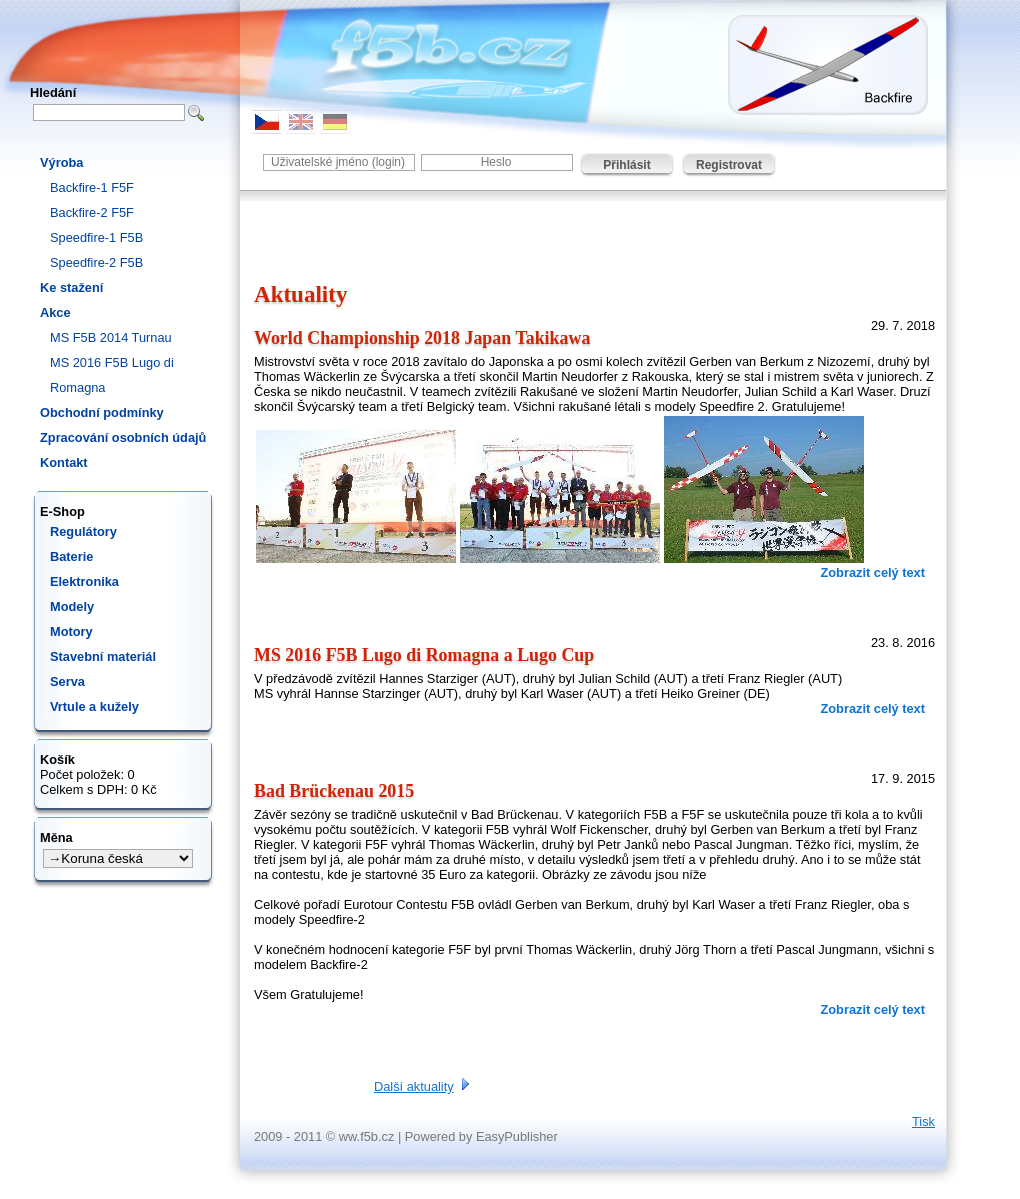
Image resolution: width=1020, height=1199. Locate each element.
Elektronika (84, 581)
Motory (71, 631)
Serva (67, 681)
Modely (72, 606)
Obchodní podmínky (102, 412)
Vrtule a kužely (94, 706)
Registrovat (729, 165)
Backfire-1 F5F (92, 187)
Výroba (61, 162)
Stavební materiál (103, 656)
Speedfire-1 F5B (96, 237)
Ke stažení (71, 287)
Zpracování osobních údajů (123, 437)
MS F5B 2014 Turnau (111, 337)
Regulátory (83, 531)
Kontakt (64, 462)
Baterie (71, 556)
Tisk (923, 1121)
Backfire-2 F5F (92, 212)
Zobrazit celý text (872, 572)
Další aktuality (414, 1086)
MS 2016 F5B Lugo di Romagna (112, 375)
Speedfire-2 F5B (96, 262)
